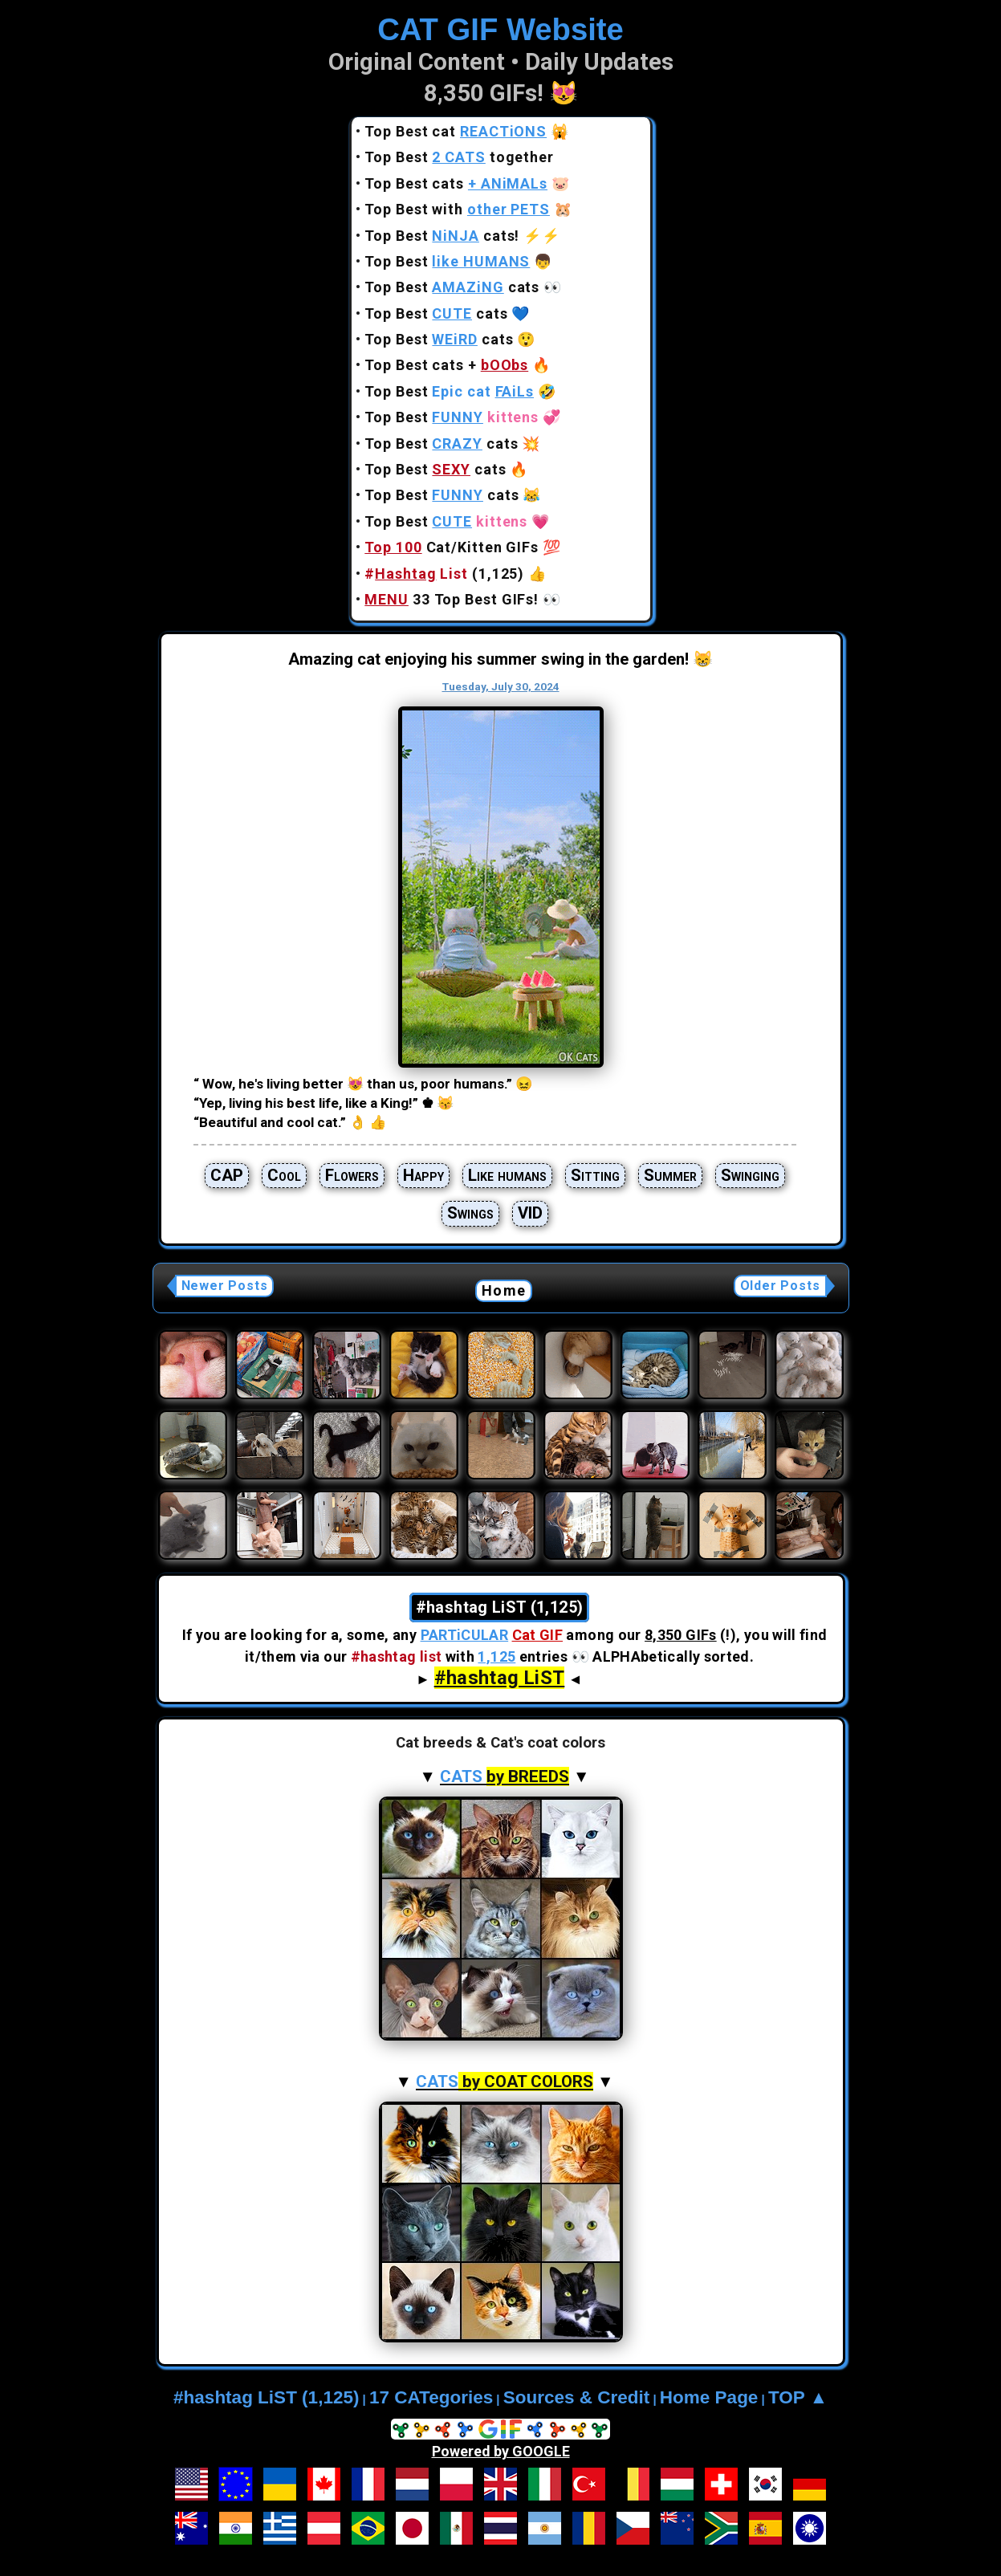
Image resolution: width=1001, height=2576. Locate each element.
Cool (284, 1175)
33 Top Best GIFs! (451, 599)
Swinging (750, 1175)
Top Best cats (455, 183)
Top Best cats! (441, 235)
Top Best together (459, 157)
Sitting (595, 1175)
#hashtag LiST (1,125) (266, 2397)
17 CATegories (431, 2397)
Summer (670, 1175)
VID (530, 1213)
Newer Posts (224, 1285)
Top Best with (457, 209)
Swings (470, 1213)
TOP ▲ (798, 2397)
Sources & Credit (576, 2397)
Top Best (447, 261)
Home (504, 1290)
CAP (226, 1175)
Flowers (352, 1175)
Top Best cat (455, 131)
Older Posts (780, 1285)
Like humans (507, 1175)
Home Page (709, 2397)
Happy (423, 1175)
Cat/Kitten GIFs (451, 547)
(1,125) (444, 573)
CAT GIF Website (500, 29)
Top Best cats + (446, 364)
